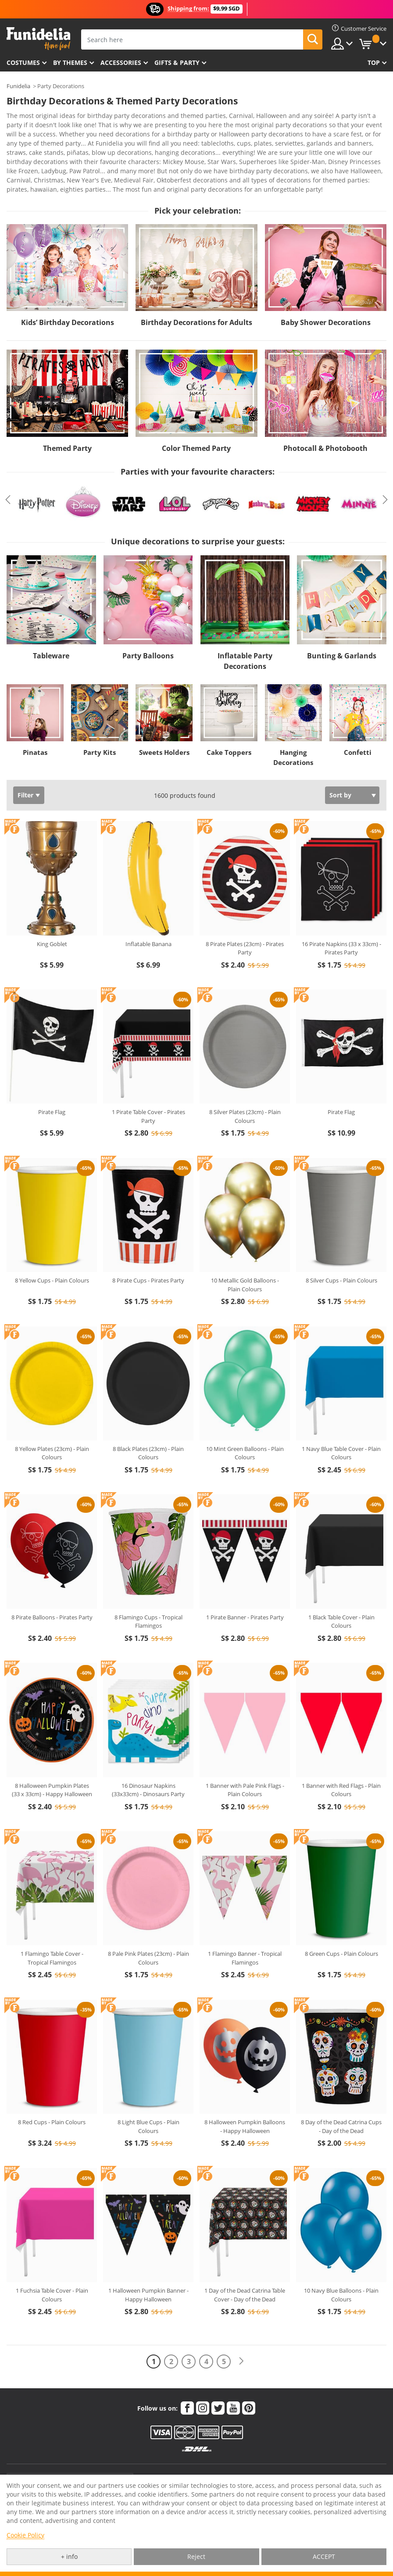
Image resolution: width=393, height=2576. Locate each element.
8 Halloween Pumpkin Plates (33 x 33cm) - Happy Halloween (52, 1765)
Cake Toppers (229, 727)
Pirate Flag (51, 1087)
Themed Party (67, 424)
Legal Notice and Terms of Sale (299, 2472)
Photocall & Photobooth (325, 424)
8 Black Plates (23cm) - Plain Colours (148, 1428)
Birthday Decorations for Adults (196, 298)
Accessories (120, 62)
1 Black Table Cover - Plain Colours (341, 1597)
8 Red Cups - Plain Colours (52, 2097)
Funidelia (18, 86)
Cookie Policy (25, 2535)
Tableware (51, 631)
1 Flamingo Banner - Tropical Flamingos (245, 1933)
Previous (8, 475)
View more (31, 164)
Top (374, 62)
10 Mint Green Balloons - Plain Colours (245, 1428)
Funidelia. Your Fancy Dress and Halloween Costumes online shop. (38, 38)
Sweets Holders (164, 727)
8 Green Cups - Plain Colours (341, 1929)
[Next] (241, 2336)
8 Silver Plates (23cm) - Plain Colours (245, 1091)
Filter (25, 770)
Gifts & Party (177, 62)
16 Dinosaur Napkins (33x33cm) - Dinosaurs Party (148, 1765)
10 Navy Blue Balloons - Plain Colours (341, 2270)
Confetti (358, 727)
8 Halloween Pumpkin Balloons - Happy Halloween (244, 2102)
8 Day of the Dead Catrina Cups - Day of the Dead (341, 2102)
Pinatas (35, 727)
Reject (196, 2556)
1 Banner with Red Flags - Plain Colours (341, 1765)
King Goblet (52, 919)
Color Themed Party (196, 424)
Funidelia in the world (288, 2463)
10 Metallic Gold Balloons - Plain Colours (245, 1260)
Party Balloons (148, 631)
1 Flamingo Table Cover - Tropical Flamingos (52, 1933)
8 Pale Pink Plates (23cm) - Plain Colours (148, 1933)
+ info (69, 2556)
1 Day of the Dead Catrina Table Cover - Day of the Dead (244, 2270)
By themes (70, 62)
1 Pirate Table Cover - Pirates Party (148, 1091)
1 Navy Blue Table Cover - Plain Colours (341, 1428)
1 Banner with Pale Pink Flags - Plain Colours (245, 1765)
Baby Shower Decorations (326, 298)
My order (154, 2463)
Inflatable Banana (148, 919)
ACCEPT (324, 2556)
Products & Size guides (171, 2472)
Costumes (23, 62)
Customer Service (70, 2458)
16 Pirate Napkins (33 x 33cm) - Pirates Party (341, 923)
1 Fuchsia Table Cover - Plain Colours (52, 2270)
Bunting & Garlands (341, 631)
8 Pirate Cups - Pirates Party (148, 1256)
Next (385, 475)
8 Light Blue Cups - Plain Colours (148, 2102)
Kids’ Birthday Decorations (67, 298)
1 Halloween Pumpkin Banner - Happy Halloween (148, 2270)
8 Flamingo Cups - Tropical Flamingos (148, 1597)
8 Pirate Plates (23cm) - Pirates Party (245, 923)
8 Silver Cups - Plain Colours (341, 1256)
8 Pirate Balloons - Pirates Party (52, 1593)
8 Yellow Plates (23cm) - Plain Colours (52, 1428)
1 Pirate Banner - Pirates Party (245, 1593)
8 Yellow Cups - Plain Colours (52, 1256)
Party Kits (99, 727)
